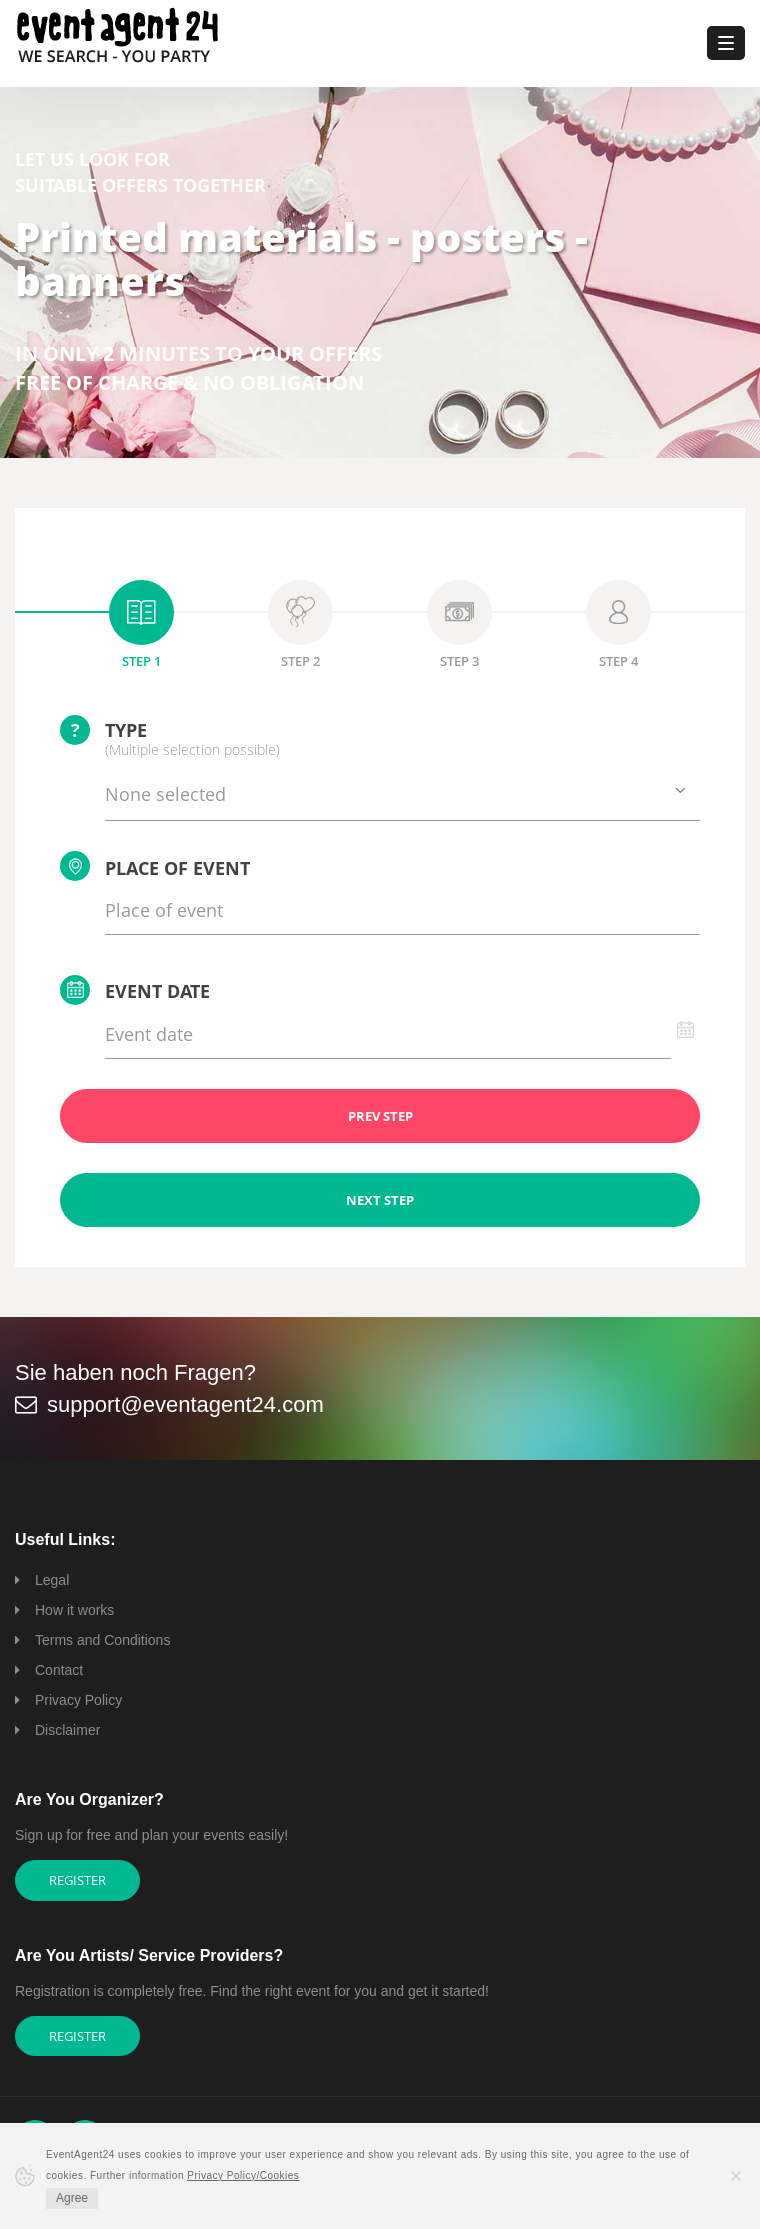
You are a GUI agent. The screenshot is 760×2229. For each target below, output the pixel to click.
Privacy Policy (78, 1700)
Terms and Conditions (102, 1640)
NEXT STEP (380, 1200)
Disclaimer (67, 1730)
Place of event (155, 866)
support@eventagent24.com (185, 1404)
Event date (135, 990)
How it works (74, 1610)
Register (77, 1880)
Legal (52, 1580)
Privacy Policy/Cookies (243, 2175)
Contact (59, 1670)
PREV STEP (380, 1116)
